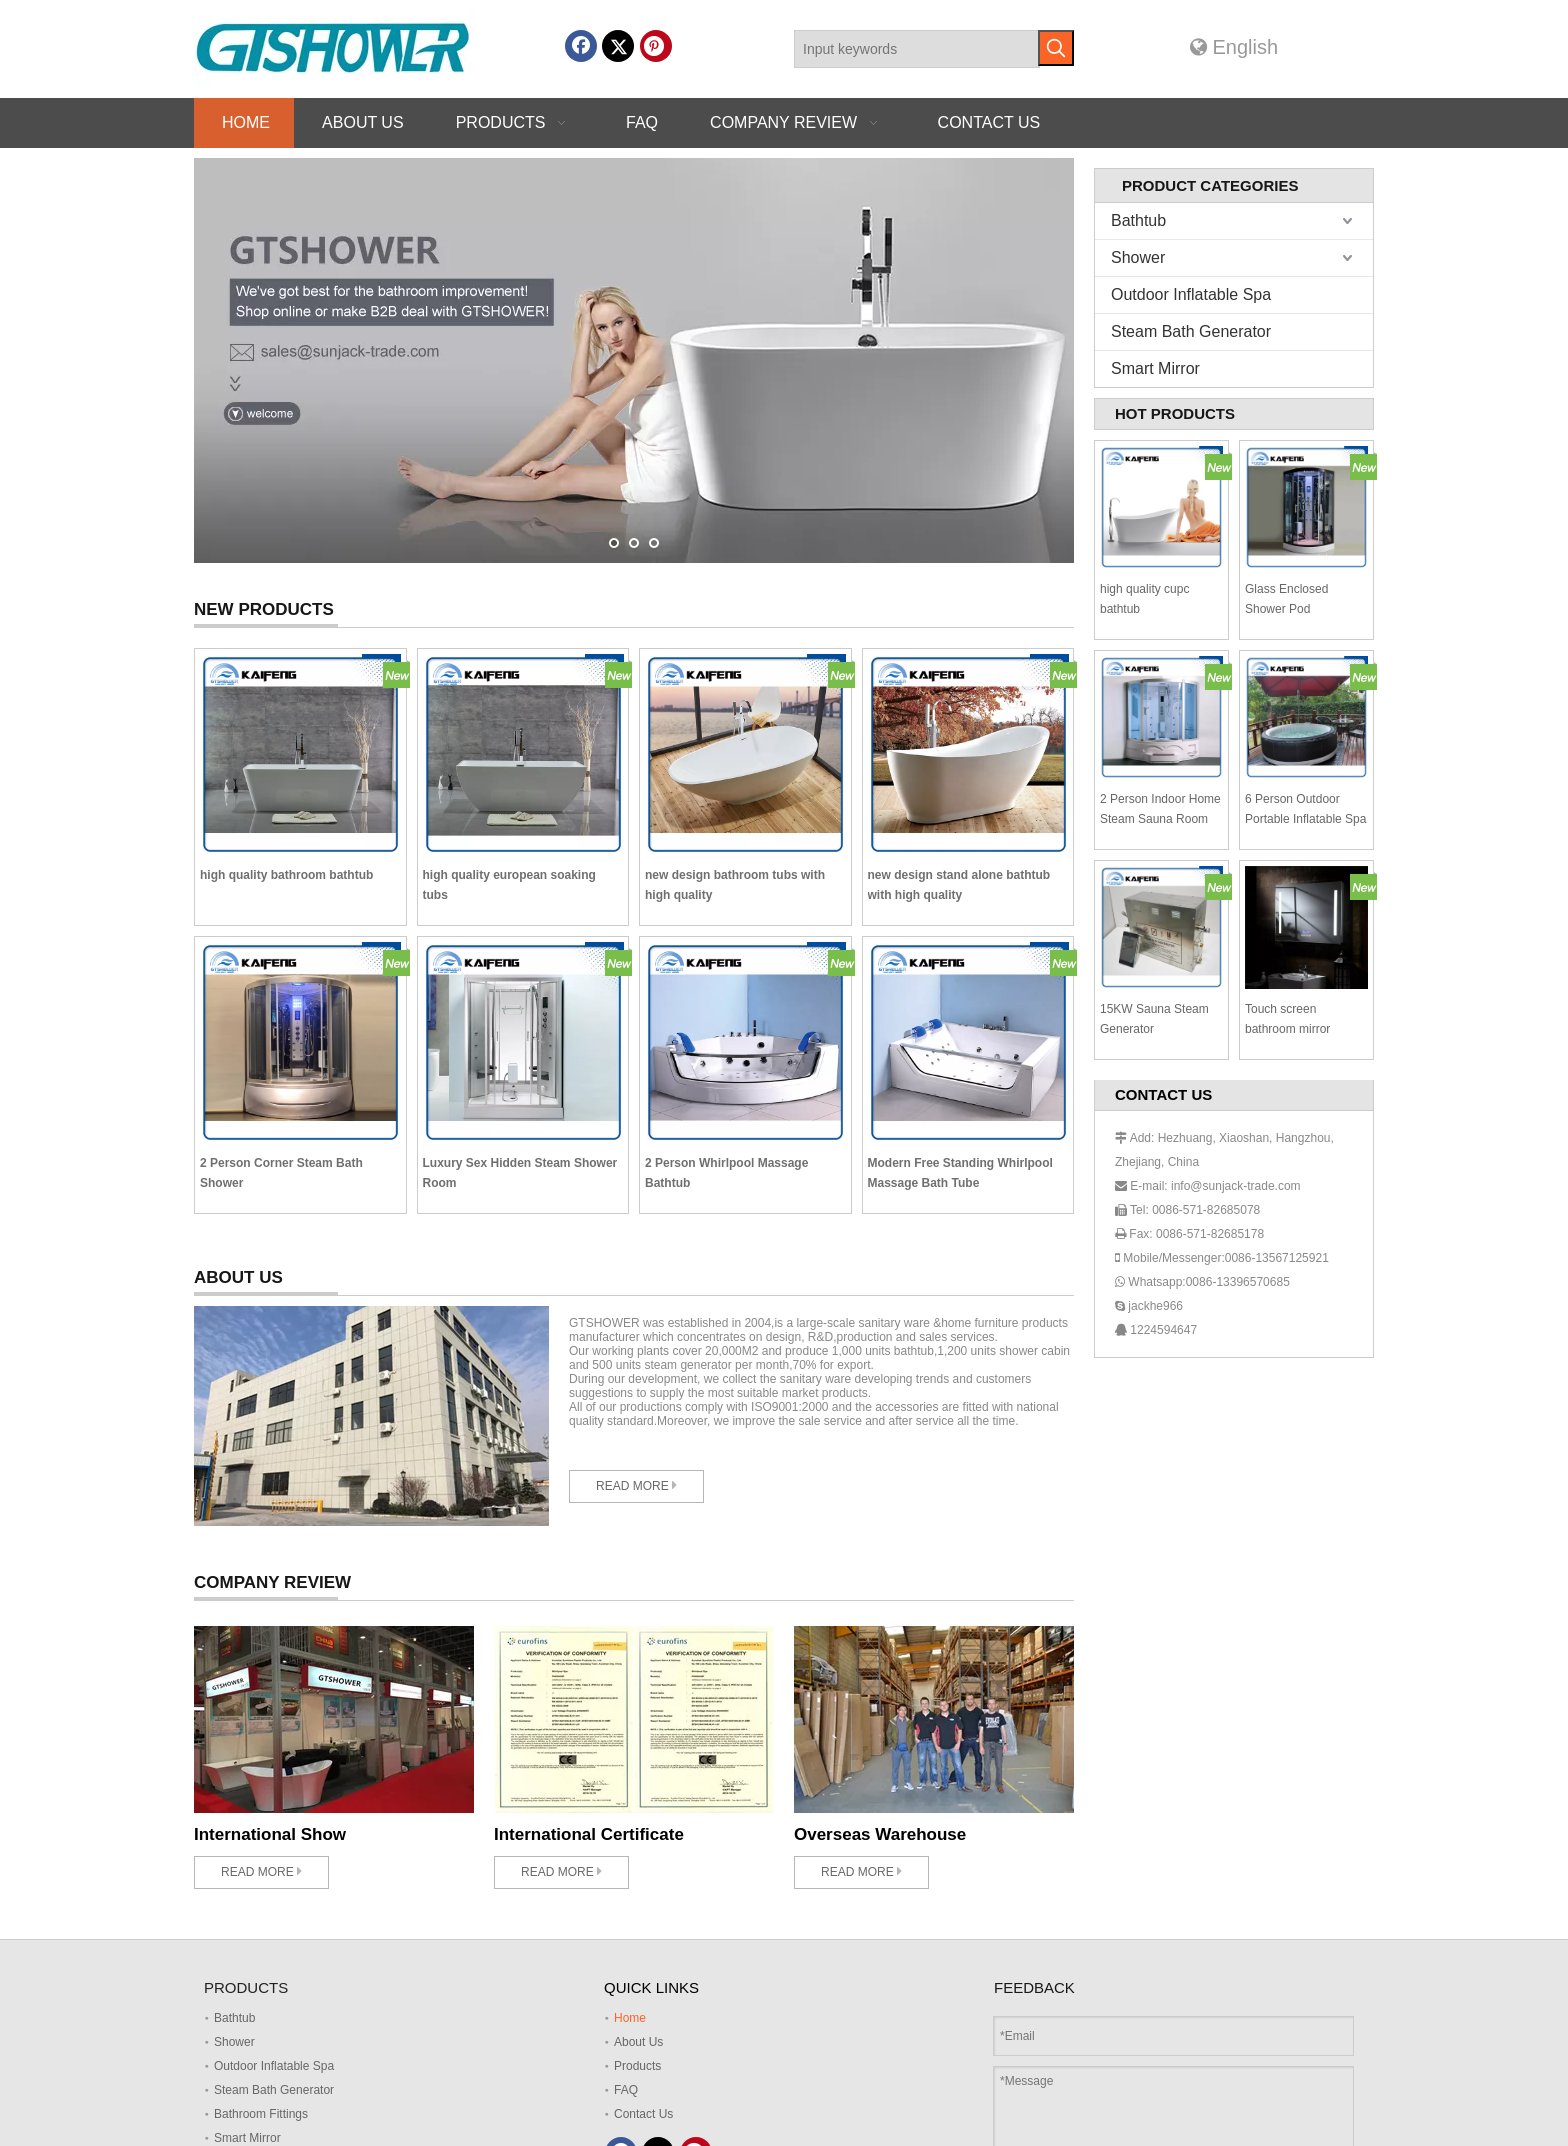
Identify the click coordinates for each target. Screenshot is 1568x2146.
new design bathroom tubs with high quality (735, 885)
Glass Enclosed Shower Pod (1286, 599)
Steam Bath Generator (1191, 331)
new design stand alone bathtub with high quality (959, 885)
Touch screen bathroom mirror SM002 (1287, 1020)
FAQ (626, 2090)
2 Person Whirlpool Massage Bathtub (726, 1173)
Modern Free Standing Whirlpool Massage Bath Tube (960, 1173)
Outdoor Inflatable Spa (1191, 294)
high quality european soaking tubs (509, 885)
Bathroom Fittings (261, 2114)
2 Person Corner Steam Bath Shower (281, 1173)
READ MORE (636, 1485)
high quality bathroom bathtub (286, 875)
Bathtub (1138, 220)
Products (637, 2066)
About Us (638, 2042)
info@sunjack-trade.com (1236, 1186)
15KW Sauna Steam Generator (1154, 1019)
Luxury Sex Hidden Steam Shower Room (520, 1173)
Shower (1138, 257)
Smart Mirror (1155, 368)
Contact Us (643, 2114)
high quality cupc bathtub (1144, 599)
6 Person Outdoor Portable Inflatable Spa (1305, 809)
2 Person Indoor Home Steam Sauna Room (1160, 809)
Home (630, 2018)
